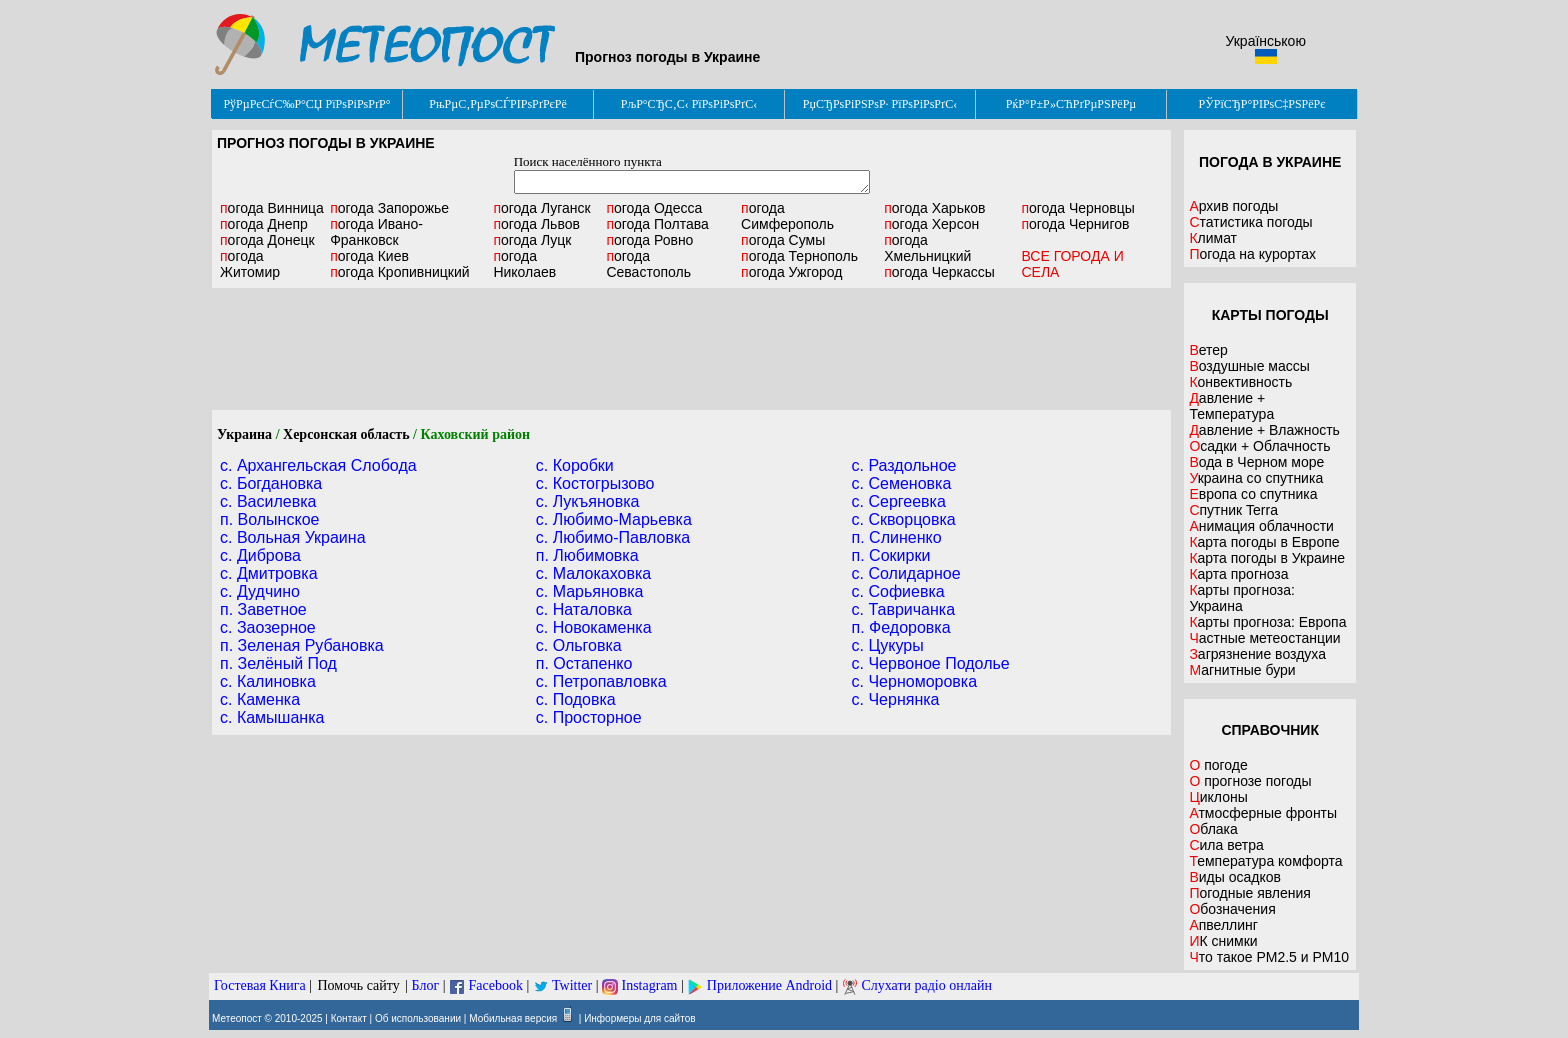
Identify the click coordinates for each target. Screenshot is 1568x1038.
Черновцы (1077, 208)
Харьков (934, 208)
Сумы (783, 240)
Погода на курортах (1252, 254)
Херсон (931, 224)
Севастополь (648, 264)
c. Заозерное (268, 627)
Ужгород (791, 272)
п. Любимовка (587, 555)
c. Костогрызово (595, 483)
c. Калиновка (268, 681)
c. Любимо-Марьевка (614, 519)
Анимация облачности (1261, 526)
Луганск (541, 208)
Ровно (649, 240)
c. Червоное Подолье (931, 663)
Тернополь (799, 256)
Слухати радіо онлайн (926, 985)
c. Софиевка (898, 591)
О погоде (1218, 765)
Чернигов (1075, 224)
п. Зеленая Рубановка (302, 645)
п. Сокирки (891, 555)
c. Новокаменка (594, 627)
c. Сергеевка (899, 501)
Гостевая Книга (260, 985)
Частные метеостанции (1264, 638)
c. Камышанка (272, 717)
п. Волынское (269, 519)
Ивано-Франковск (376, 232)
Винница (272, 208)
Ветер (1208, 350)
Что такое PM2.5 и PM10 (1269, 957)
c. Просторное (589, 717)
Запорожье (389, 208)
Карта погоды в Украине (1267, 558)
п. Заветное (263, 609)
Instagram (650, 985)
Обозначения (1232, 909)
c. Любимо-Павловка (613, 537)
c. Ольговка (579, 645)
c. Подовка (576, 699)
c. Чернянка (896, 699)
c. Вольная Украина (293, 537)
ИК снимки (1223, 941)
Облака (1213, 829)
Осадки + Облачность (1259, 446)
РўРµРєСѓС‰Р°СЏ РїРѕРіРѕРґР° (306, 104)
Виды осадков (1235, 877)
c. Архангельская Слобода (318, 465)
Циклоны (1218, 797)
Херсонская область (346, 434)
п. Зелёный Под (278, 663)
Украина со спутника (1256, 478)
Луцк (532, 240)
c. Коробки (575, 465)
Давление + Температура (1231, 406)
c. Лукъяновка (588, 501)
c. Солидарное (906, 573)
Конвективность (1240, 382)
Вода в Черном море (1256, 462)
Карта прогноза (1238, 574)
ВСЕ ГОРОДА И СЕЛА (1072, 264)
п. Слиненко (897, 537)
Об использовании (418, 1018)
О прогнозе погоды (1250, 781)
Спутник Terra (1233, 510)
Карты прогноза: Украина (1242, 598)
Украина (244, 434)
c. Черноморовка (915, 681)
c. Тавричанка (904, 609)
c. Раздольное (904, 465)
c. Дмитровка (269, 573)
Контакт (349, 1018)
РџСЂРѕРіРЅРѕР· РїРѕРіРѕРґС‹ (880, 104)
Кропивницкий (399, 272)
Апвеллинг (1223, 925)
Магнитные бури (1242, 670)
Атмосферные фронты (1263, 813)
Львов (536, 224)
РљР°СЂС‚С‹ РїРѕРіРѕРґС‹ (689, 104)
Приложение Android (769, 985)
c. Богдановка (271, 483)
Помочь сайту (358, 985)
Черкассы (939, 272)
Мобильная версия (513, 1018)
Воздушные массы (1249, 366)
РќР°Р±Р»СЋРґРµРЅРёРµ (1071, 104)
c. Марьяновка (590, 591)
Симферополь (787, 216)
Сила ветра (1226, 845)
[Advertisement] (692, 349)
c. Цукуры (888, 645)
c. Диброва (260, 555)
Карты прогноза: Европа (1267, 622)
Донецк (267, 240)
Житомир (250, 264)
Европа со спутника (1253, 494)
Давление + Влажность (1264, 430)
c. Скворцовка (904, 519)
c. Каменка (260, 699)
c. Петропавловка (601, 681)
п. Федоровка (901, 627)
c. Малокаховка (593, 573)
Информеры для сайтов (639, 1018)
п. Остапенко (584, 663)
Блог (426, 985)
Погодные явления (1250, 893)
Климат (1213, 238)
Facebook (495, 985)
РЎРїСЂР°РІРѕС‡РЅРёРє (1262, 104)
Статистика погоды (1250, 222)
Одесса (654, 208)
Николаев (524, 264)
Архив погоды (1233, 206)
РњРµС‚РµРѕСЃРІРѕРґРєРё (498, 104)
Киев (369, 256)
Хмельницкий (927, 248)
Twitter (572, 985)
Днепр (264, 224)
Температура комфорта (1265, 861)
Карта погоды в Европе (1264, 542)
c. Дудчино (260, 591)
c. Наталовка (584, 609)
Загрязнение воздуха (1257, 654)
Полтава (657, 224)
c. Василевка (268, 501)
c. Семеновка (902, 483)
